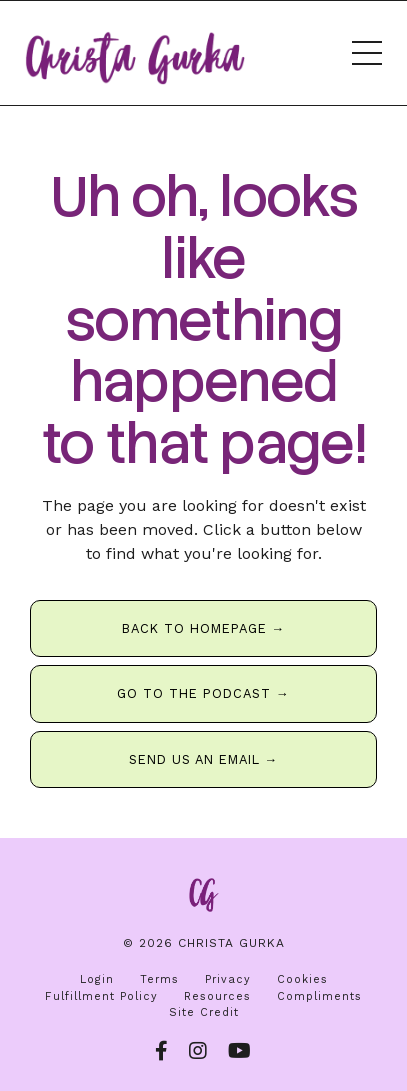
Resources (217, 996)
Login (97, 979)
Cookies (302, 979)
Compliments (319, 996)
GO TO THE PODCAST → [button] (203, 693)
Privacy (228, 979)
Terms (159, 979)
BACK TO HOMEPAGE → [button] (204, 628)
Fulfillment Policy (101, 996)
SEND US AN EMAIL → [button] (204, 759)
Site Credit (204, 1012)
